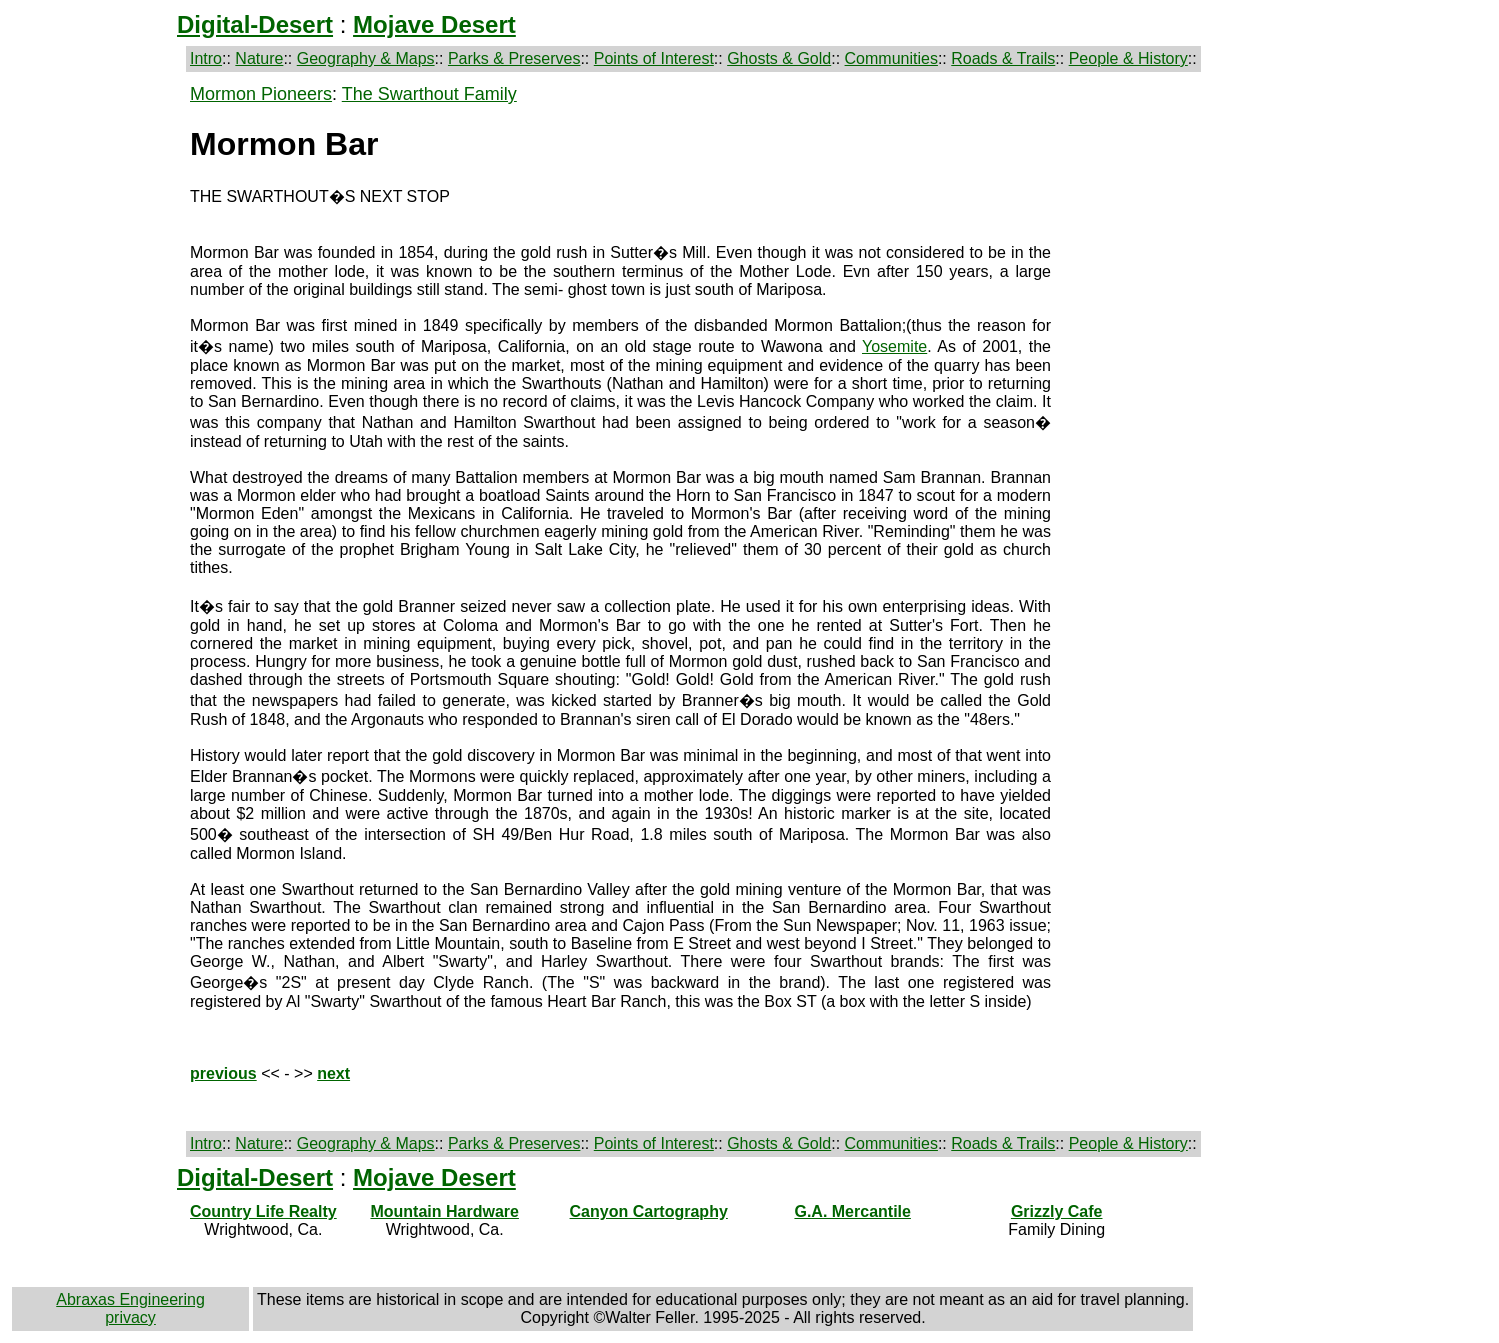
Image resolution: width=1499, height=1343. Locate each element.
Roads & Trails (1003, 58)
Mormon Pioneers (261, 94)
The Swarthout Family (429, 94)
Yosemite (894, 346)
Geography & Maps (366, 58)
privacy (130, 1317)
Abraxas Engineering (130, 1299)
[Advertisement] (97, 384)
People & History (1128, 58)
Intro (206, 58)
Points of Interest (654, 58)
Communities (891, 58)
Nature (259, 58)
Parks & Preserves (514, 58)
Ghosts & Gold (779, 58)
